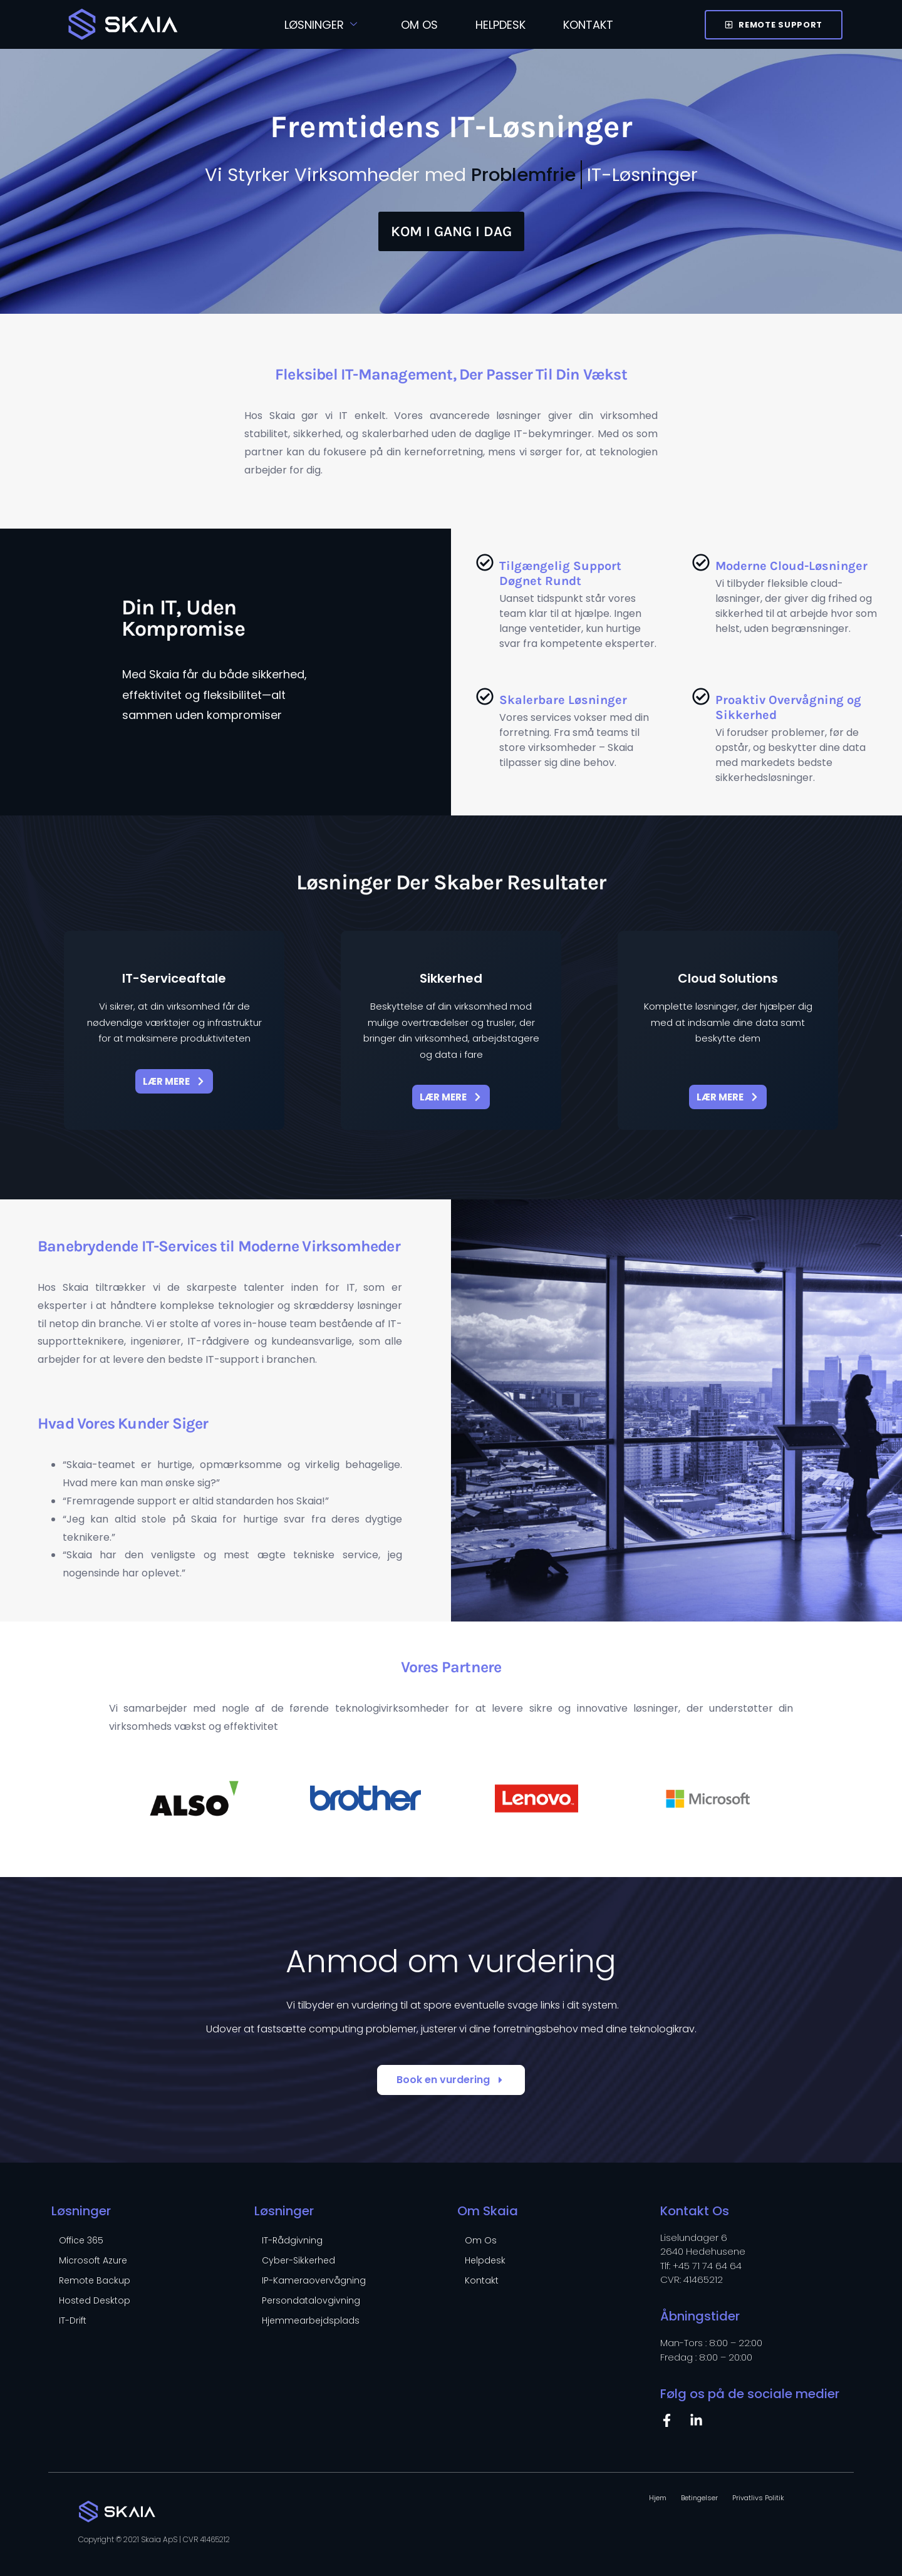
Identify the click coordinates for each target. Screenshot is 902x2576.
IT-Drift (72, 2320)
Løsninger (320, 25)
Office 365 (81, 2240)
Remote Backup (94, 2280)
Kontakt (588, 25)
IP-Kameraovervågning (314, 2280)
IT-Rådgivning (292, 2240)
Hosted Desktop (94, 2300)
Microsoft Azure (93, 2260)
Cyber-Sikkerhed (298, 2260)
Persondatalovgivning (311, 2300)
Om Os (419, 25)
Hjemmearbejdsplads (311, 2320)
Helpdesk (500, 25)
